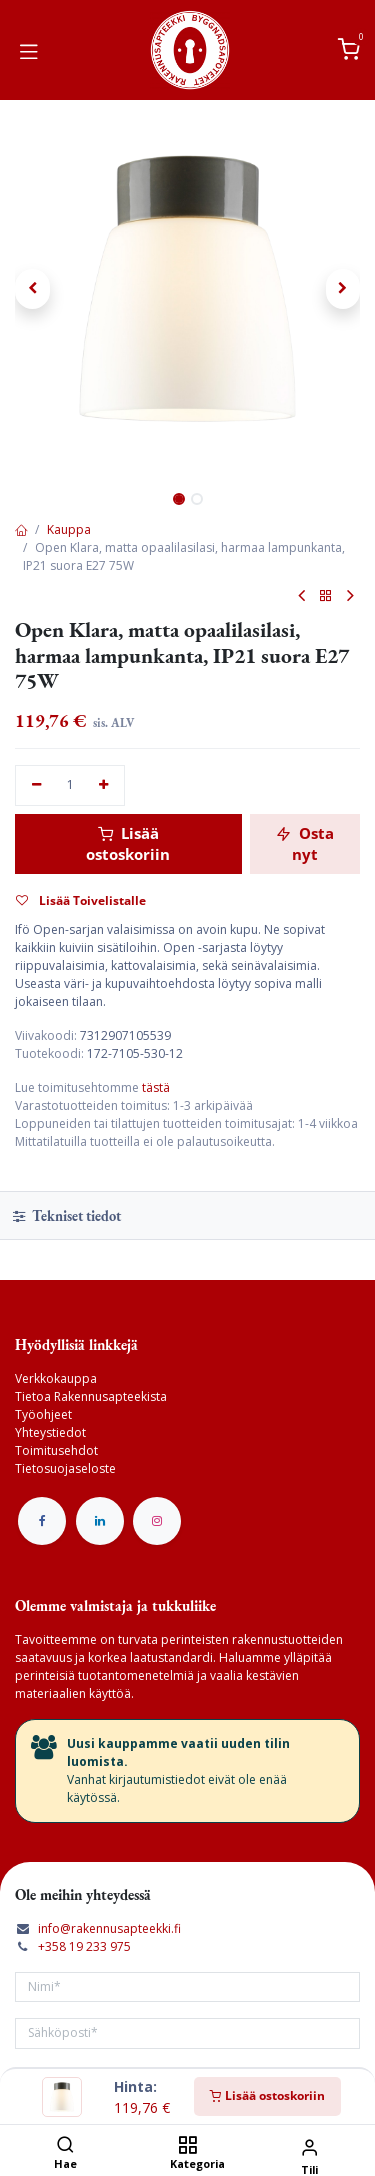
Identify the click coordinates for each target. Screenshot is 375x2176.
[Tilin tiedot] (309, 2146)
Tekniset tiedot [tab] (67, 1215)
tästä (156, 1087)
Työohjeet (43, 1414)
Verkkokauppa (56, 1378)
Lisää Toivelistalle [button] (81, 900)
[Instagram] (157, 1521)
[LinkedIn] (100, 1521)
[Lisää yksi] (104, 785)
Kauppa (69, 529)
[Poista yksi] (36, 785)
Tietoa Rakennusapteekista (91, 1396)
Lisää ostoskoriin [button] (128, 843)
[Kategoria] (187, 2146)
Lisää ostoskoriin (267, 2095)
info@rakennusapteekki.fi (109, 1928)
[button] (32, 289)
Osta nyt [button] (305, 843)
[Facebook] (42, 1521)
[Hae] (65, 2146)
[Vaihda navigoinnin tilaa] (29, 50)
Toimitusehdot (56, 1450)
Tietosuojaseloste (65, 1468)
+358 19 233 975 (84, 1946)
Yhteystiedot (50, 1432)
